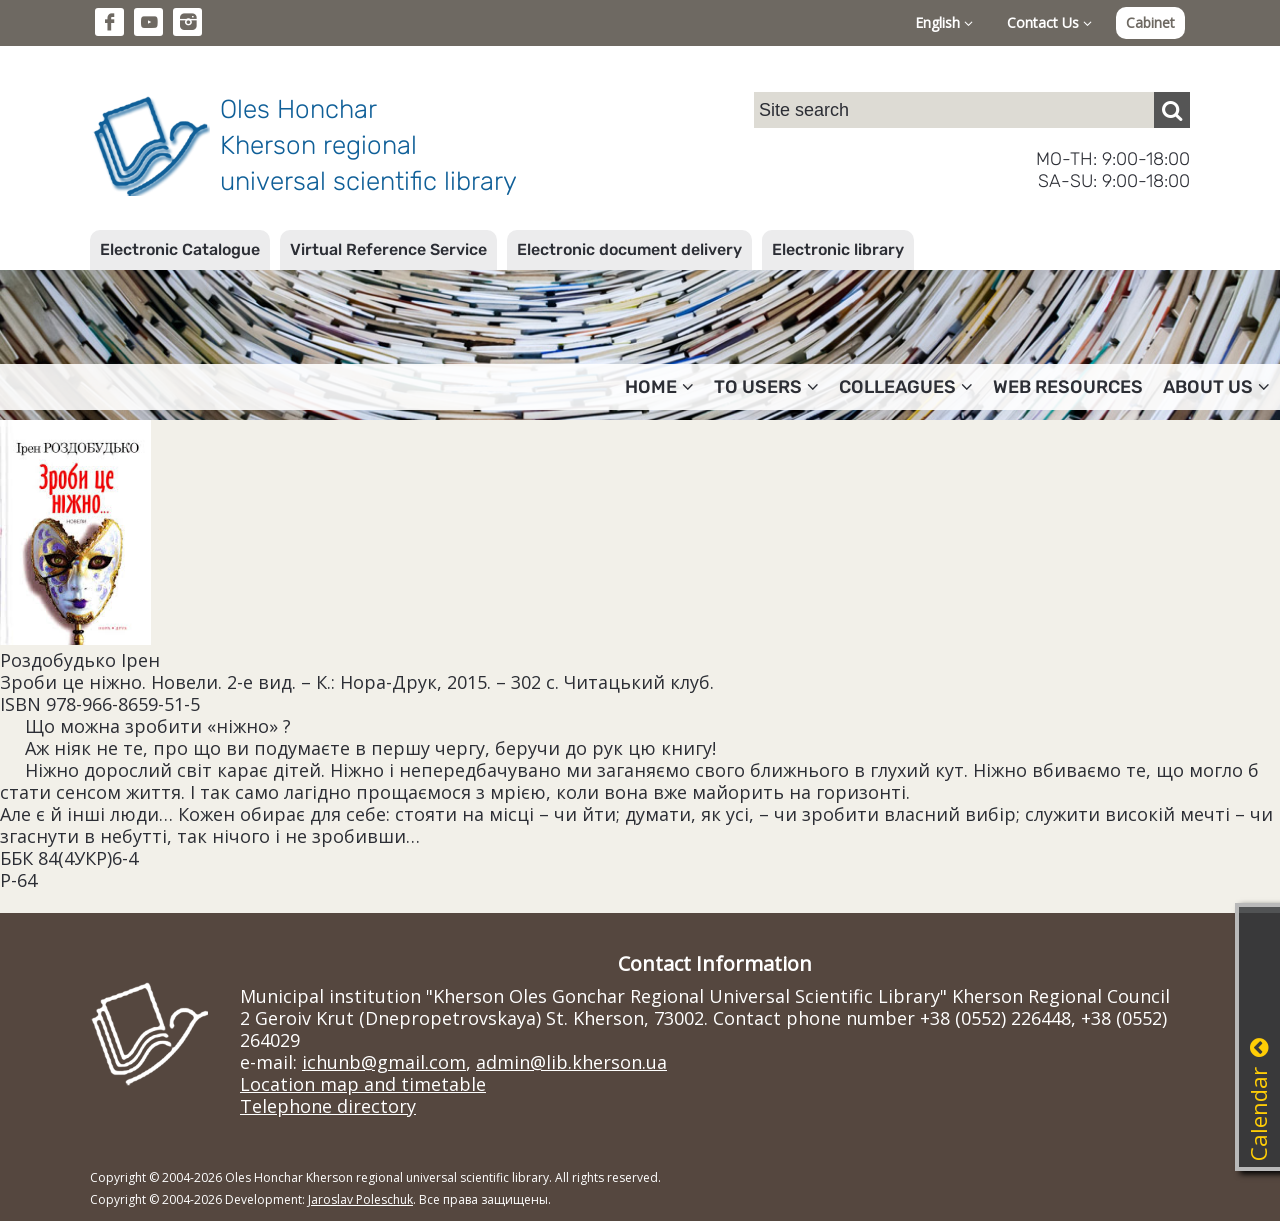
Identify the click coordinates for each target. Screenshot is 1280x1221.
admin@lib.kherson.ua (571, 1062)
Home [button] (659, 387)
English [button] (944, 22)
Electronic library (838, 249)
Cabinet (1150, 22)
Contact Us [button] (1049, 22)
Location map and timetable (363, 1084)
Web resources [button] (1068, 387)
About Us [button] (1216, 387)
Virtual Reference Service (388, 249)
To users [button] (766, 387)
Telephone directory (328, 1106)
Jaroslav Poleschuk (360, 1199)
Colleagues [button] (906, 387)
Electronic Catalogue (180, 249)
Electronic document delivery (629, 249)
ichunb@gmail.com (384, 1062)
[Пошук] (1172, 110)
